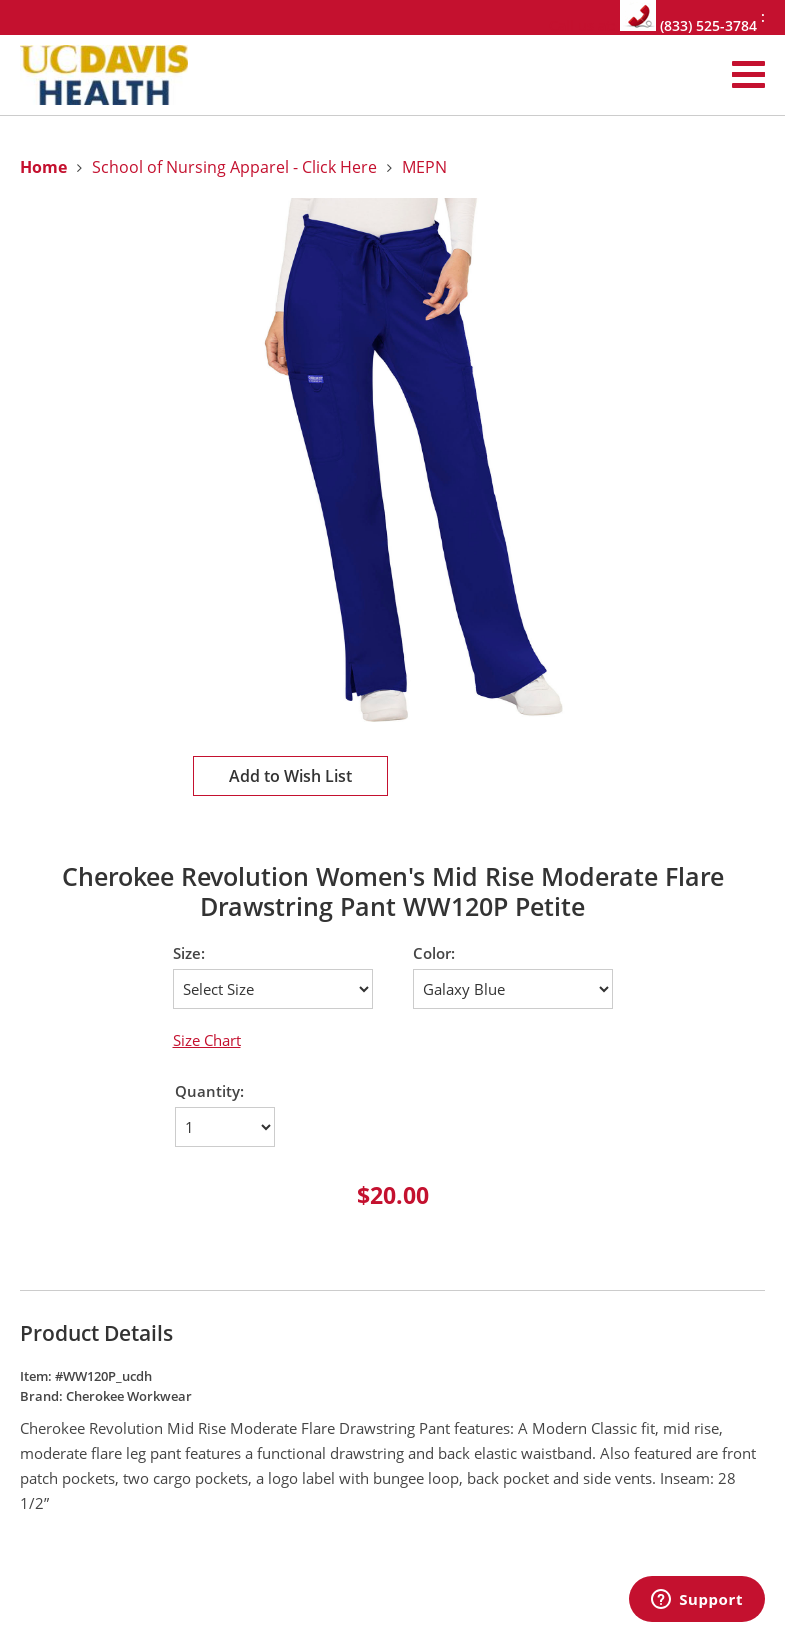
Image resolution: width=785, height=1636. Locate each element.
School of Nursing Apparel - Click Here (234, 167)
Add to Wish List (290, 776)
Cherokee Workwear (129, 1396)
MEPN (424, 167)
